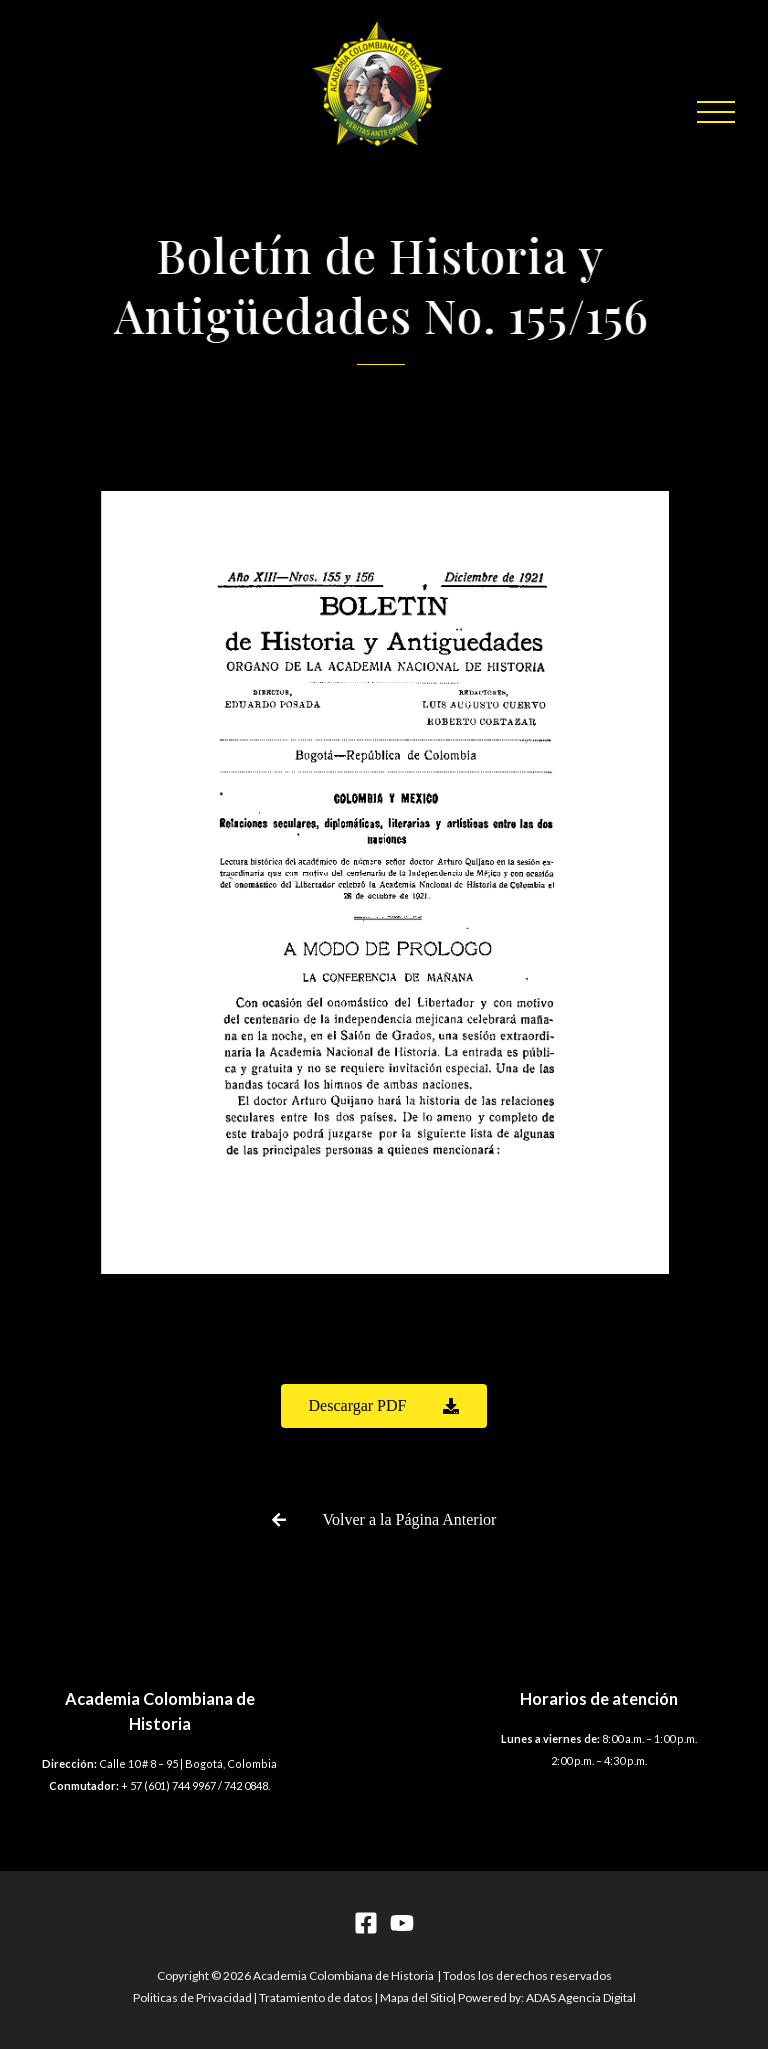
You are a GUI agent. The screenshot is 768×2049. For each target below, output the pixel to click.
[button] (716, 112)
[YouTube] (402, 1923)
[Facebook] (366, 1923)
